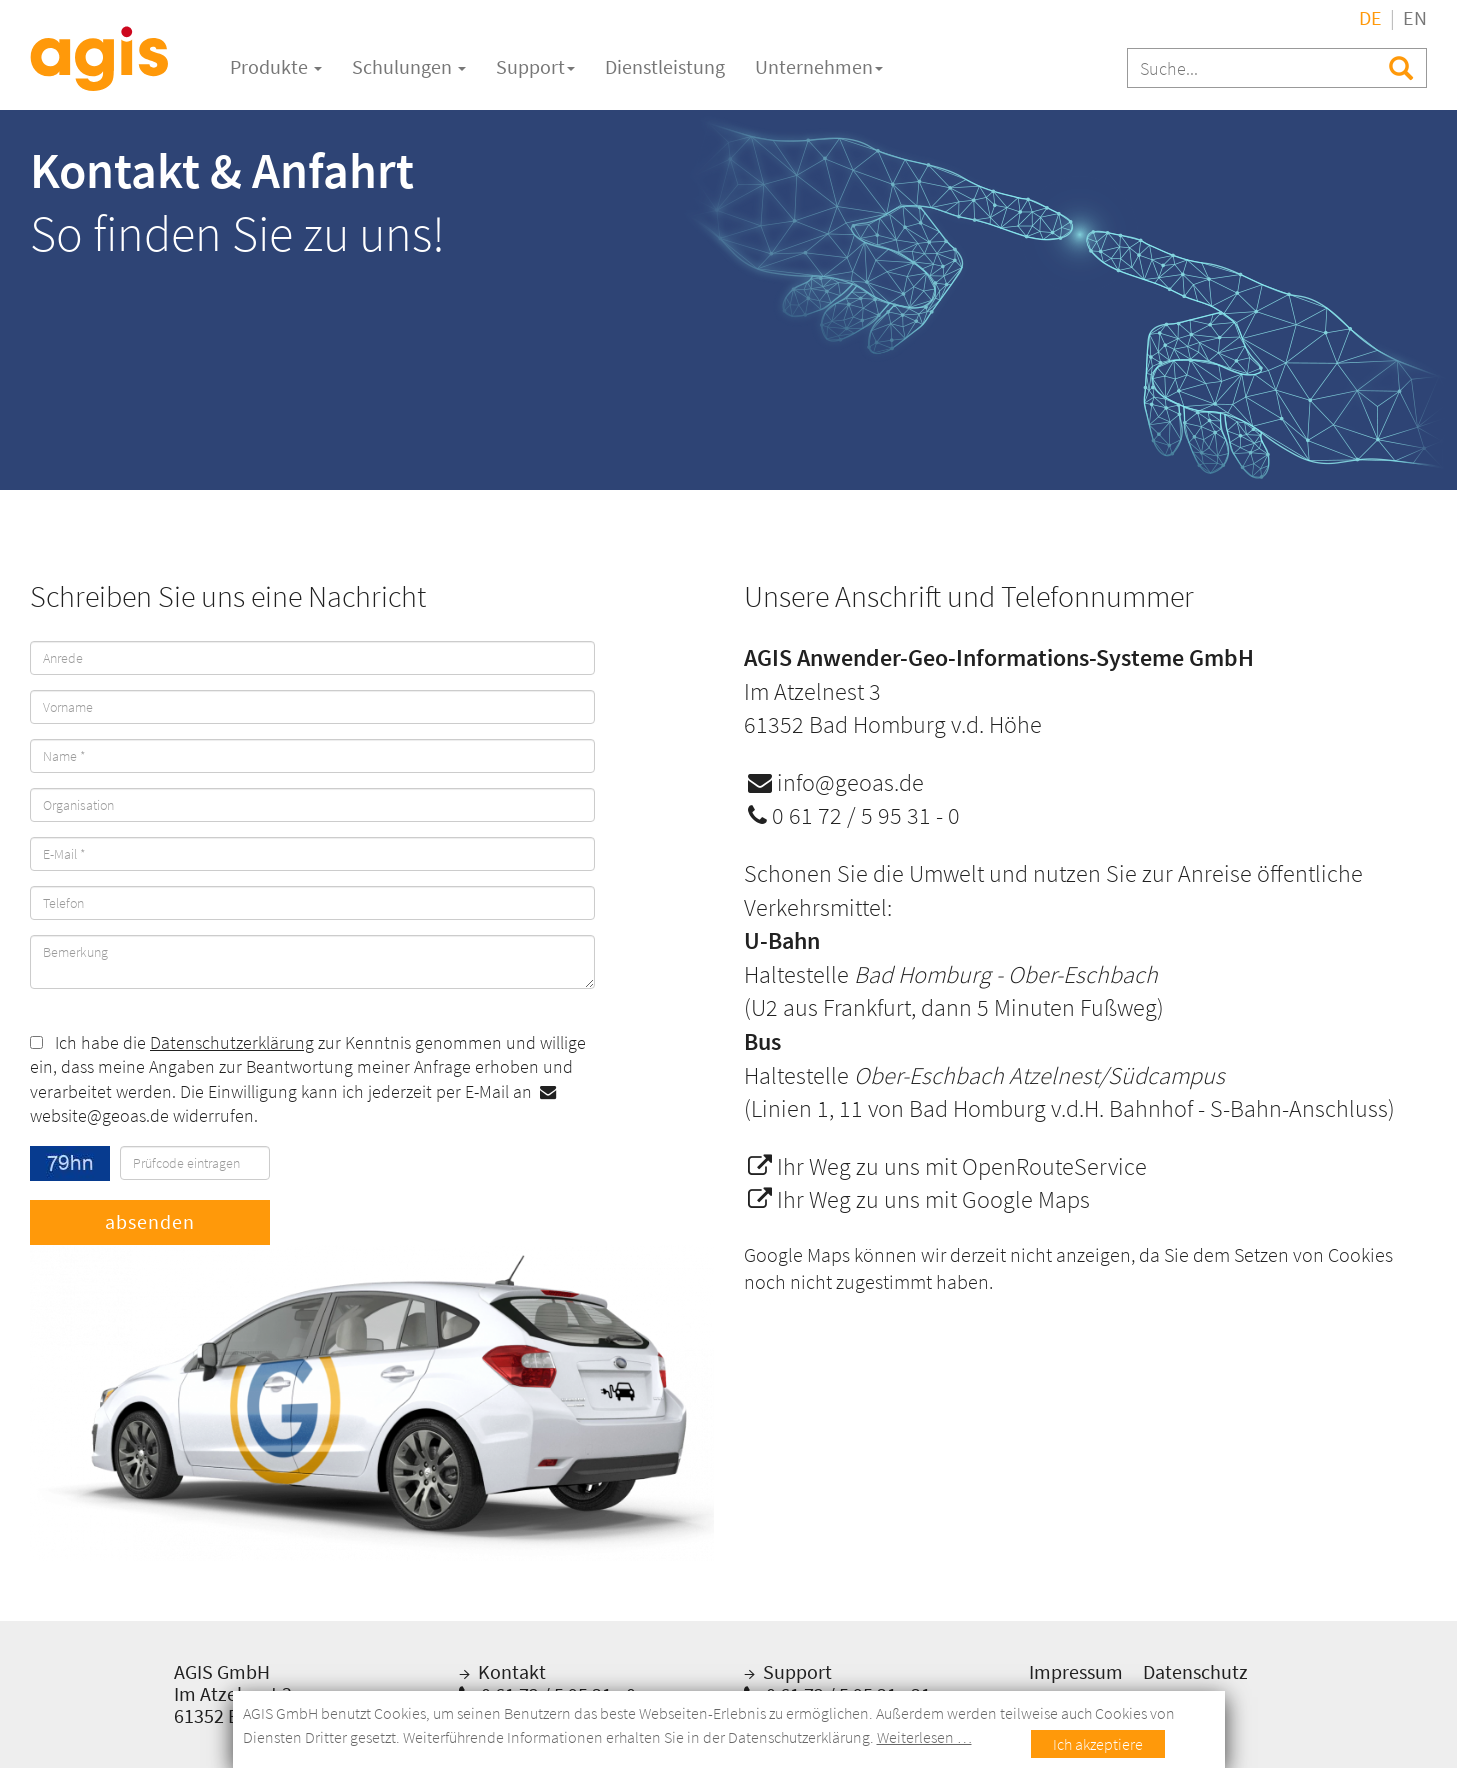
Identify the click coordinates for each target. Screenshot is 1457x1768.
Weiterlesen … (924, 1737)
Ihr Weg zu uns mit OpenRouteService (947, 1166)
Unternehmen (819, 66)
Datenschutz (1195, 1671)
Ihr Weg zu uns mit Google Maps (919, 1199)
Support (535, 66)
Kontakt (510, 1671)
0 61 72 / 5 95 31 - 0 (854, 815)
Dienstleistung (665, 66)
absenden (150, 1221)
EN (1415, 18)
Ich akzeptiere (1098, 1744)
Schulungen (409, 66)
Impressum (1076, 1671)
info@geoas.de (836, 782)
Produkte (276, 66)
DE (1370, 18)
